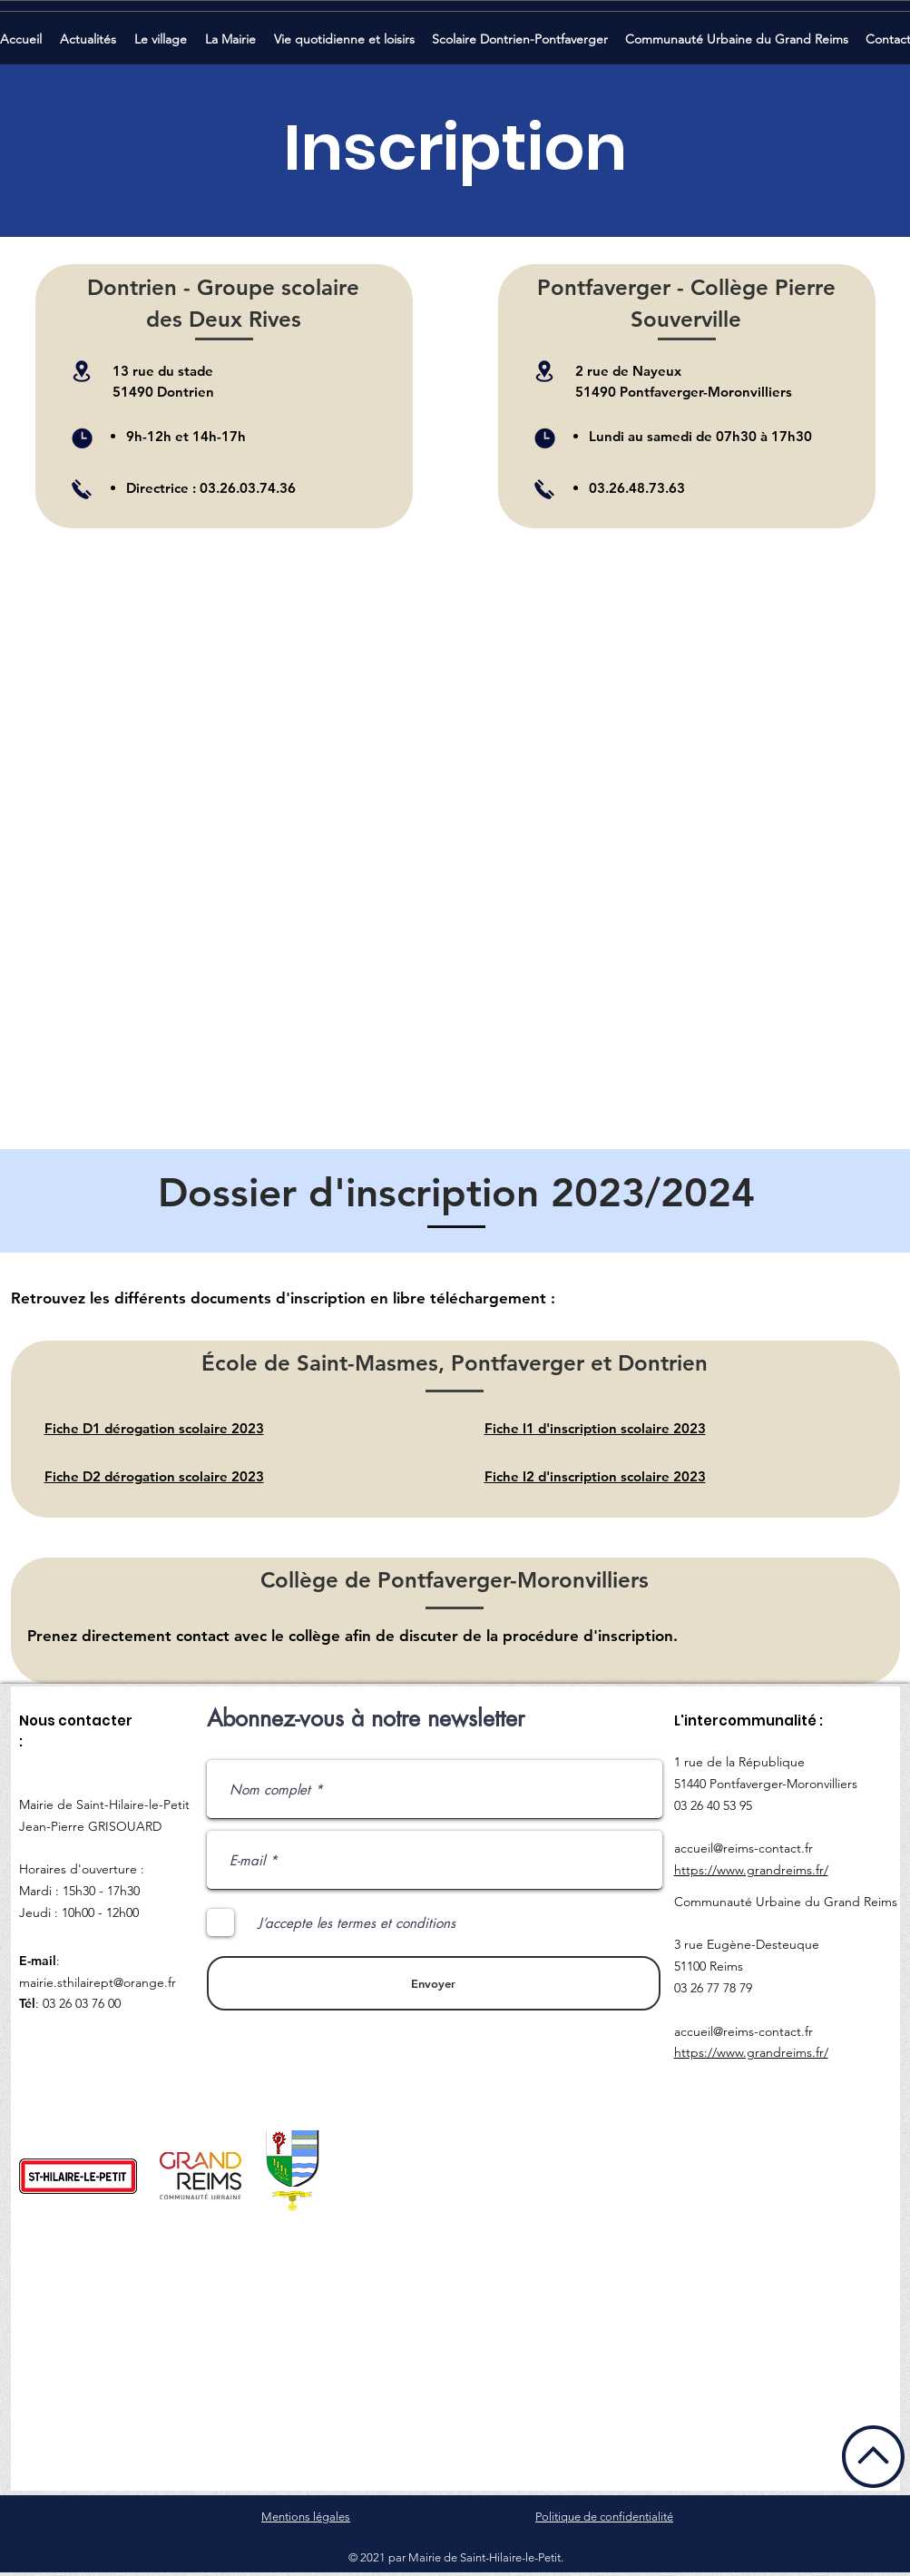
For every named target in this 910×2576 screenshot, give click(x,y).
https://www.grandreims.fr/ (751, 1870)
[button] (90, 31)
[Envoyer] (433, 1983)
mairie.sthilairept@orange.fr (97, 1982)
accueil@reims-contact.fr (743, 1848)
